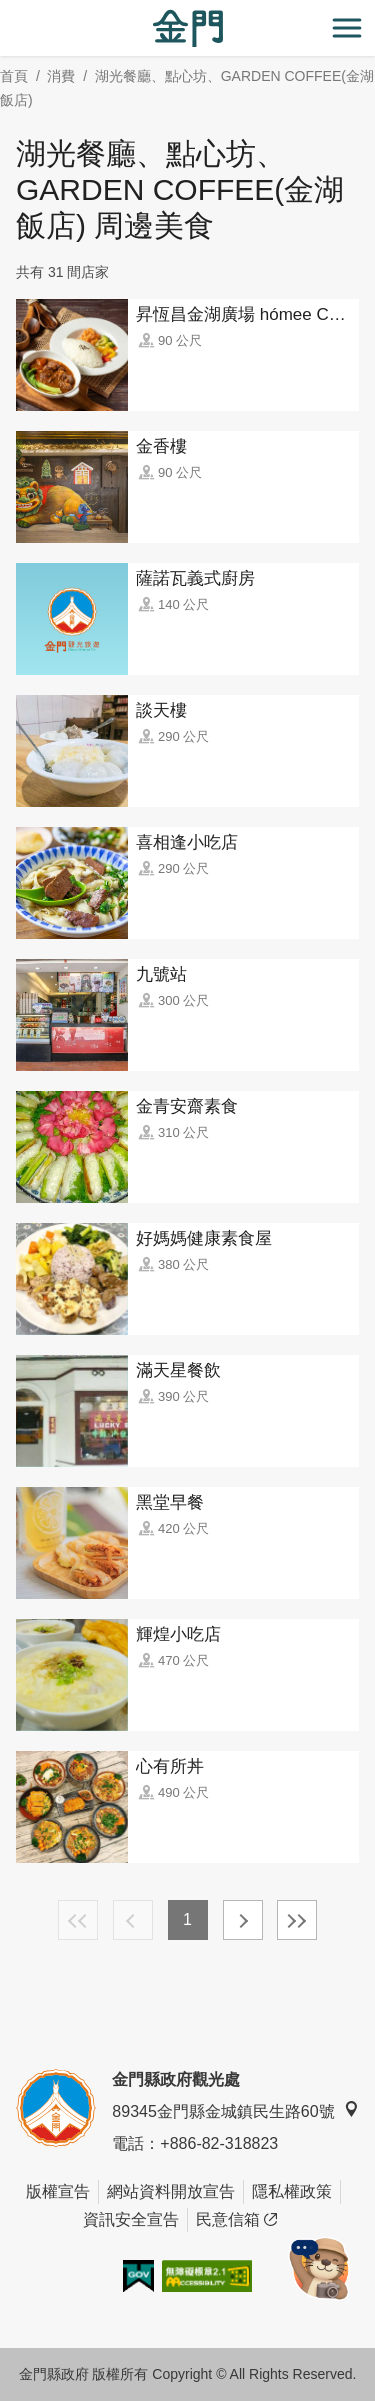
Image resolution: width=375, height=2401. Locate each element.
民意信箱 (236, 2220)
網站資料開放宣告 (171, 2191)
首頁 (14, 76)
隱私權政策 (292, 2191)
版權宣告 (58, 2191)
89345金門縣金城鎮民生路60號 (235, 2110)
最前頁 (78, 1920)
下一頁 (243, 1920)
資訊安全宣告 (131, 2219)
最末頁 (297, 1920)
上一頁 (133, 1920)
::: (6, 11)
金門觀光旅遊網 (188, 28)
